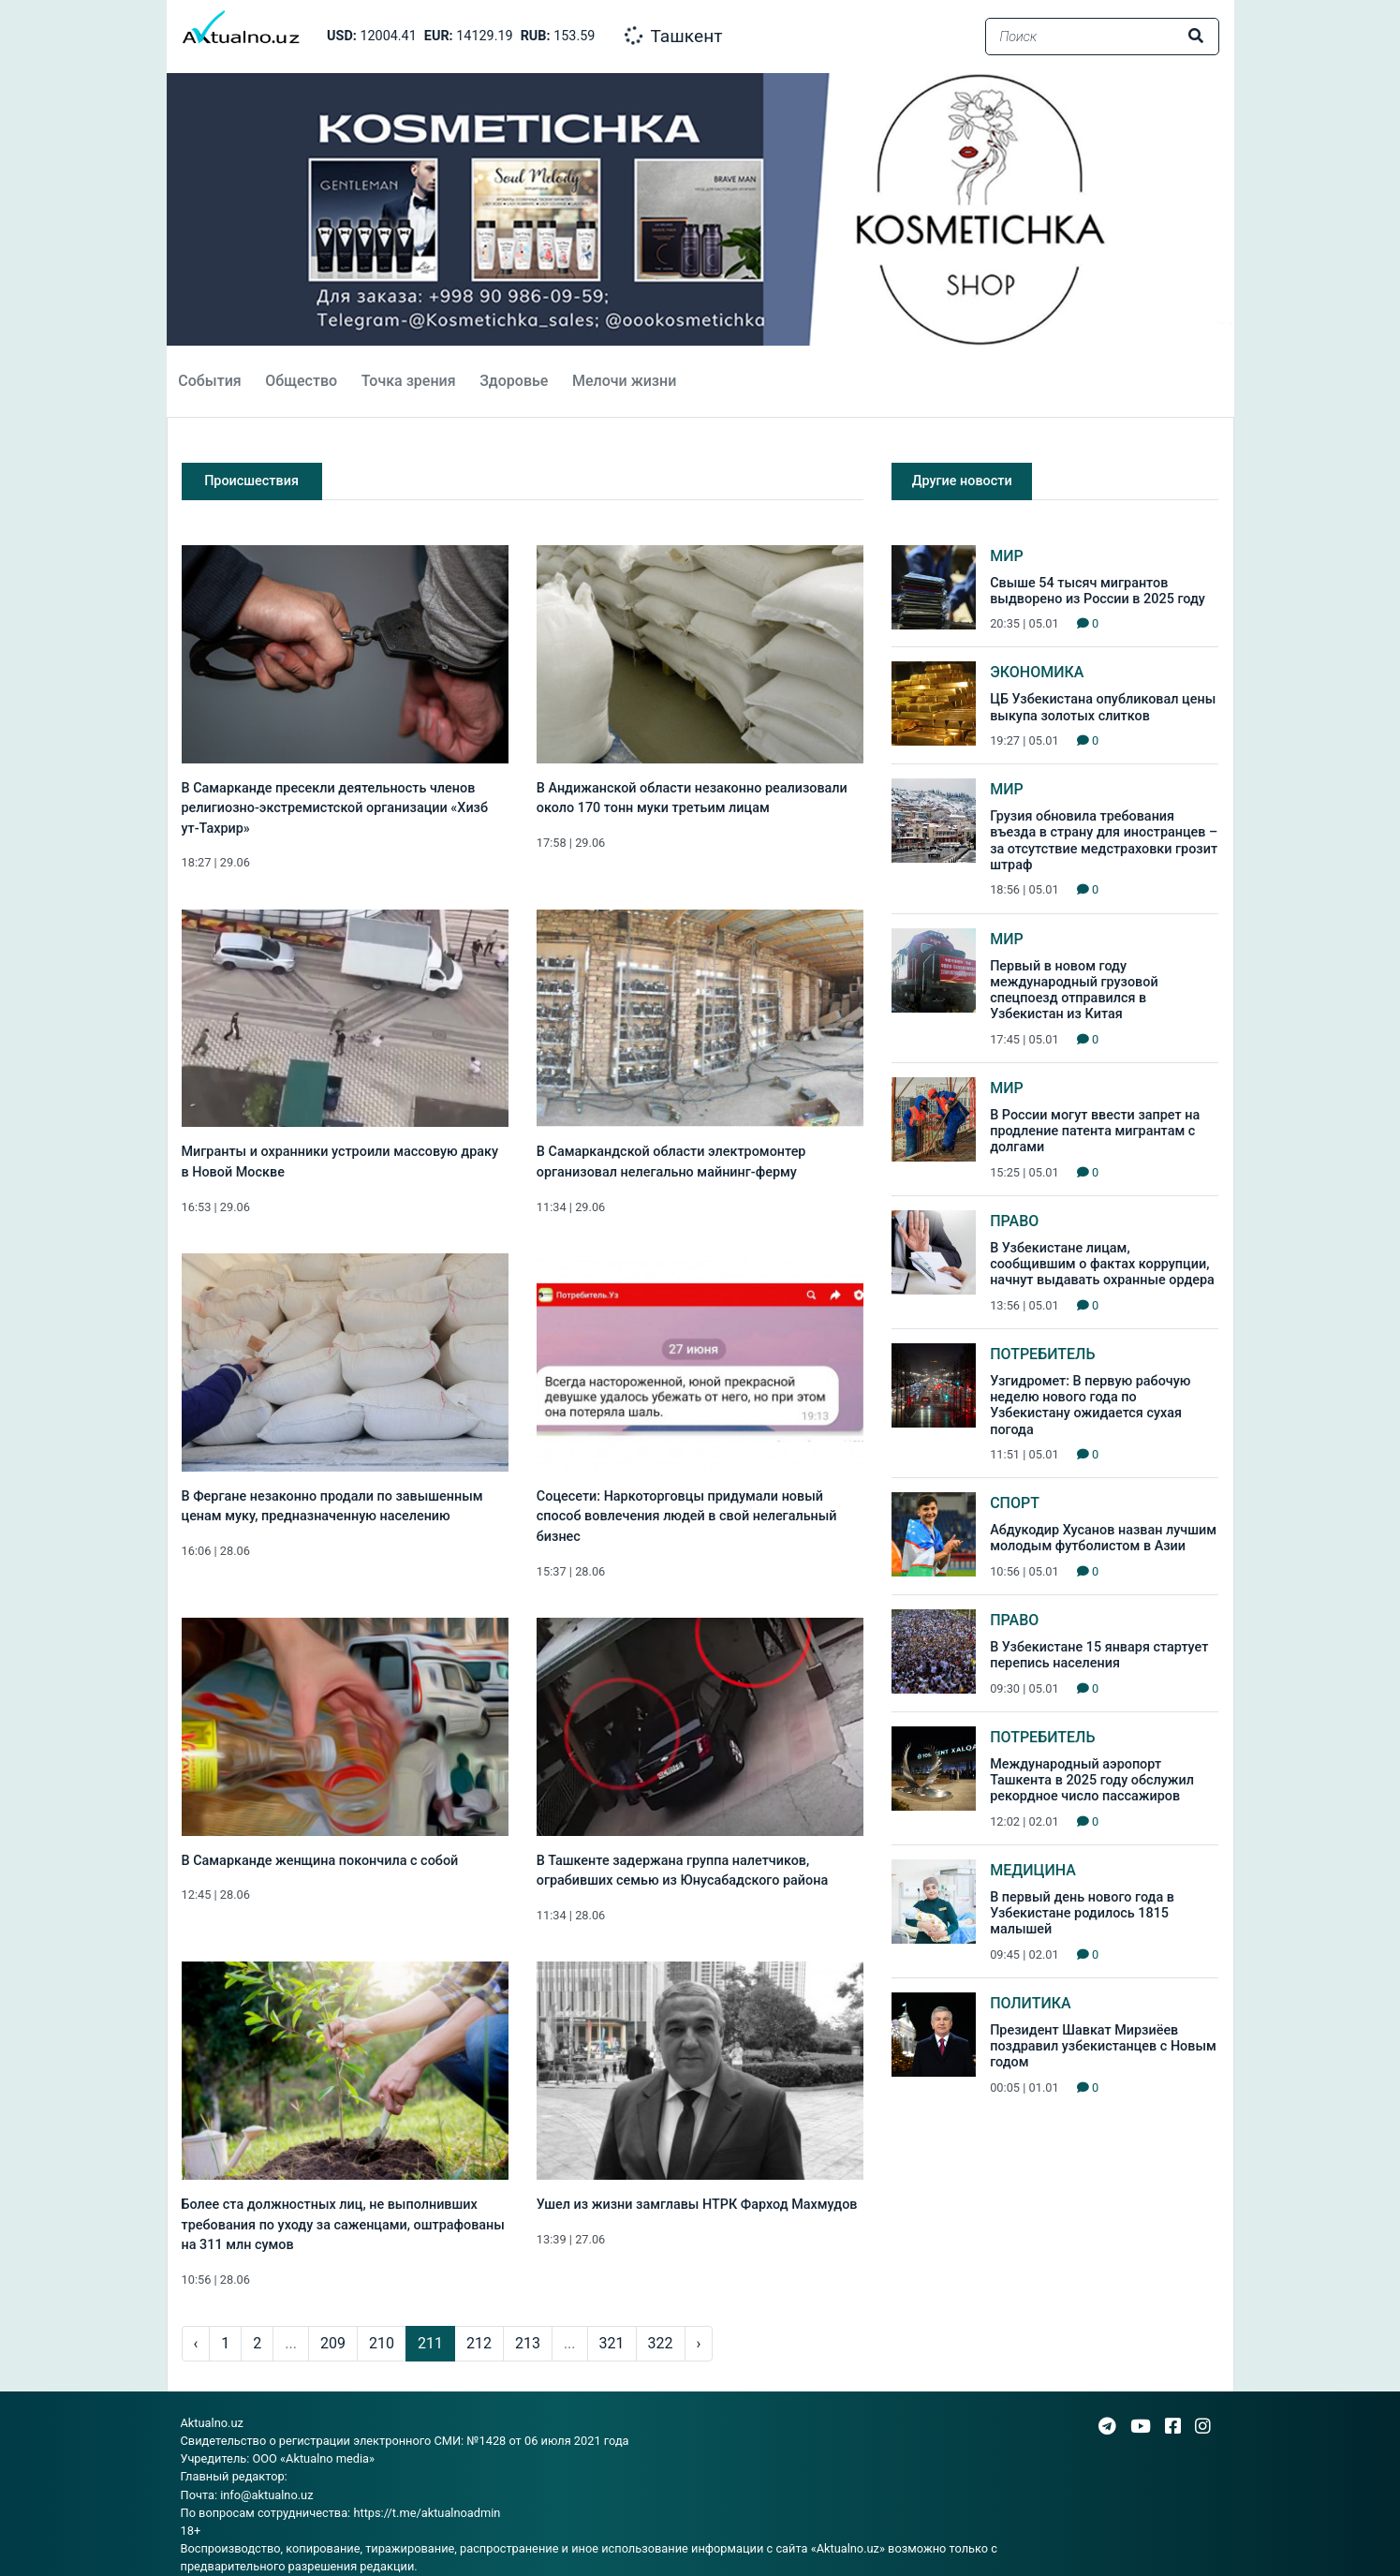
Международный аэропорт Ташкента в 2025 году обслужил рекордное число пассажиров (1092, 1780)
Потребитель (1042, 1354)
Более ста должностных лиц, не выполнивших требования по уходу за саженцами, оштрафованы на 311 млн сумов (343, 2225)
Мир (1007, 556)
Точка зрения (408, 381)
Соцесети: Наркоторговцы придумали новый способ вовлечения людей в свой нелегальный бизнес (687, 1516)
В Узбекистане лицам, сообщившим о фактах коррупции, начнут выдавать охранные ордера (1102, 1264)
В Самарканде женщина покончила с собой (320, 1861)
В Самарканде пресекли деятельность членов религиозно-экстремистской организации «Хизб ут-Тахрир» (335, 808)
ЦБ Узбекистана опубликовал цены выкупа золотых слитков (1103, 707)
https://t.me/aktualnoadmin (426, 2513)
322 (660, 2343)
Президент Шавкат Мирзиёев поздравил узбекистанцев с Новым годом (1103, 2046)
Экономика (1036, 672)
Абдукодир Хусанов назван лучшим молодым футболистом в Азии (1103, 1538)
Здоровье (513, 381)
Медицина (1033, 1870)
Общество (301, 381)
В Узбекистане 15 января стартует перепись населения (1099, 1655)
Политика (1030, 2003)
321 (612, 2343)
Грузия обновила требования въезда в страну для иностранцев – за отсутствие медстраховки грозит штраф (1103, 840)
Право (1014, 1221)
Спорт (1014, 1503)
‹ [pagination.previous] (196, 2343)
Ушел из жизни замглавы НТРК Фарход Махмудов (697, 2205)
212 (479, 2343)
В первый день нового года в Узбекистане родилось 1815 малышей (1082, 1913)
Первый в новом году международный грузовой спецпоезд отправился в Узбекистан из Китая (1074, 990)
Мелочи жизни (624, 381)
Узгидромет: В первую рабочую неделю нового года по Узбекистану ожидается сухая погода (1090, 1405)
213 (527, 2343)
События (209, 381)
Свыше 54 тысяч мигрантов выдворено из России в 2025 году (1097, 591)
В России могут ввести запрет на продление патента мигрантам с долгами (1095, 1131)
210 (381, 2343)
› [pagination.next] (699, 2343)
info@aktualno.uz (266, 2495)
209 (333, 2343)
